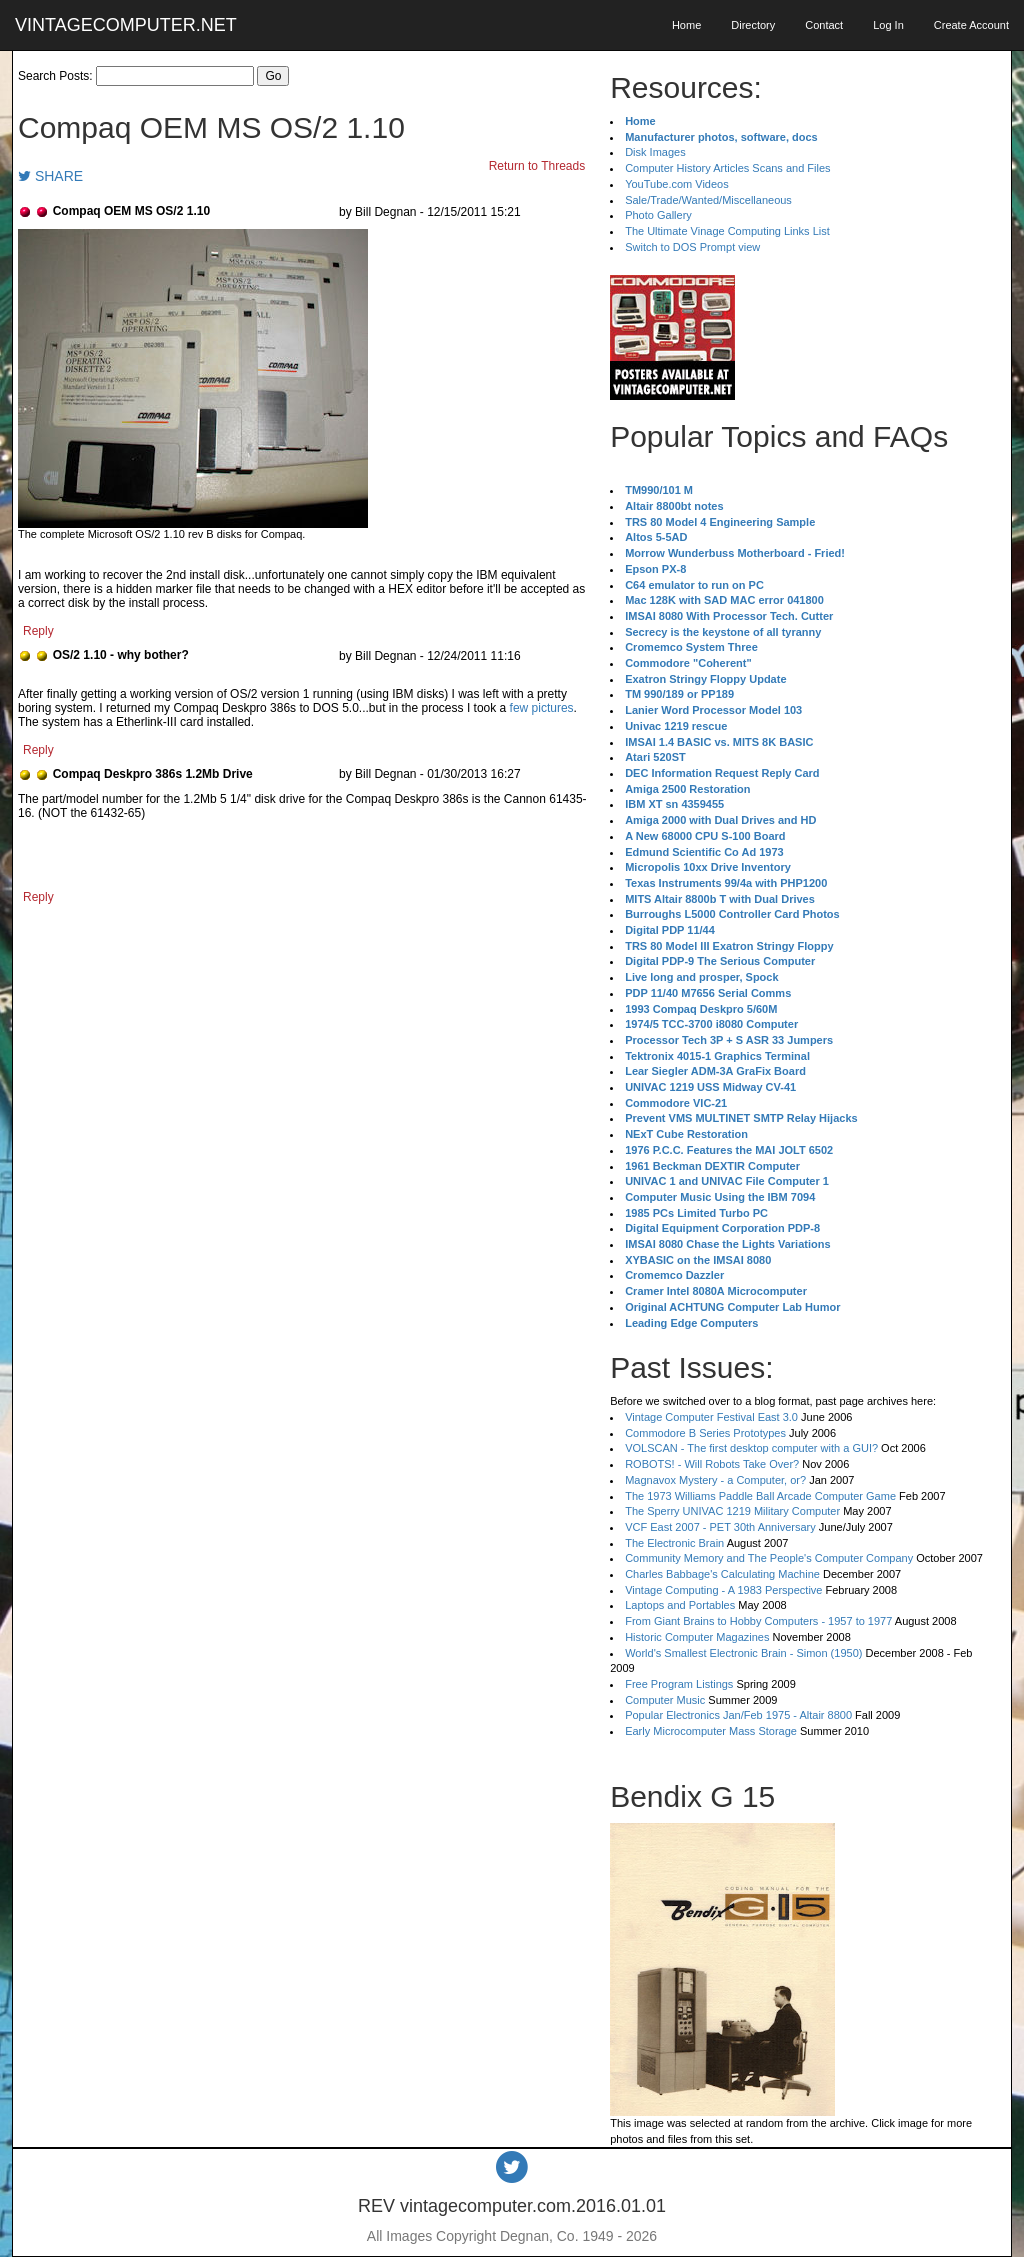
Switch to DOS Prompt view (692, 247)
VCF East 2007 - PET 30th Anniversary (720, 1527)
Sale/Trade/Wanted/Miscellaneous (708, 200)
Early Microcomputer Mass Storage (711, 1731)
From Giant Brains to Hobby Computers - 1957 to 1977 (758, 1621)
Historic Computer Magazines (697, 1637)
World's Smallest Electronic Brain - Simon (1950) (743, 1653)
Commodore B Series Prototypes (705, 1433)
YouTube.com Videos (677, 184)
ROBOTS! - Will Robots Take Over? (712, 1464)
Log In (888, 25)
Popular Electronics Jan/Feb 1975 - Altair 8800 (738, 1715)
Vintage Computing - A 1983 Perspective (723, 1590)
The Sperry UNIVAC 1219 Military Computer (732, 1511)
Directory (753, 25)
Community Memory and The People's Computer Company (769, 1558)
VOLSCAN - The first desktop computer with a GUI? (751, 1448)
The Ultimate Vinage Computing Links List (727, 231)
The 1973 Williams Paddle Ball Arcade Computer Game (760, 1496)
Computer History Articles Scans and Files (727, 168)
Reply (38, 631)
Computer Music (665, 1700)
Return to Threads (537, 166)
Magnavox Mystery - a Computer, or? (715, 1480)
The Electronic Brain (674, 1543)
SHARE (50, 176)
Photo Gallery (658, 215)
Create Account (971, 25)
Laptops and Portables (680, 1605)
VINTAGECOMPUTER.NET (126, 25)
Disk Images (655, 152)
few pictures (542, 708)
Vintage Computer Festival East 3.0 (711, 1417)
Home (686, 25)
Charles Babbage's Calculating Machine (722, 1574)
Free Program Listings (679, 1684)
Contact (824, 25)
